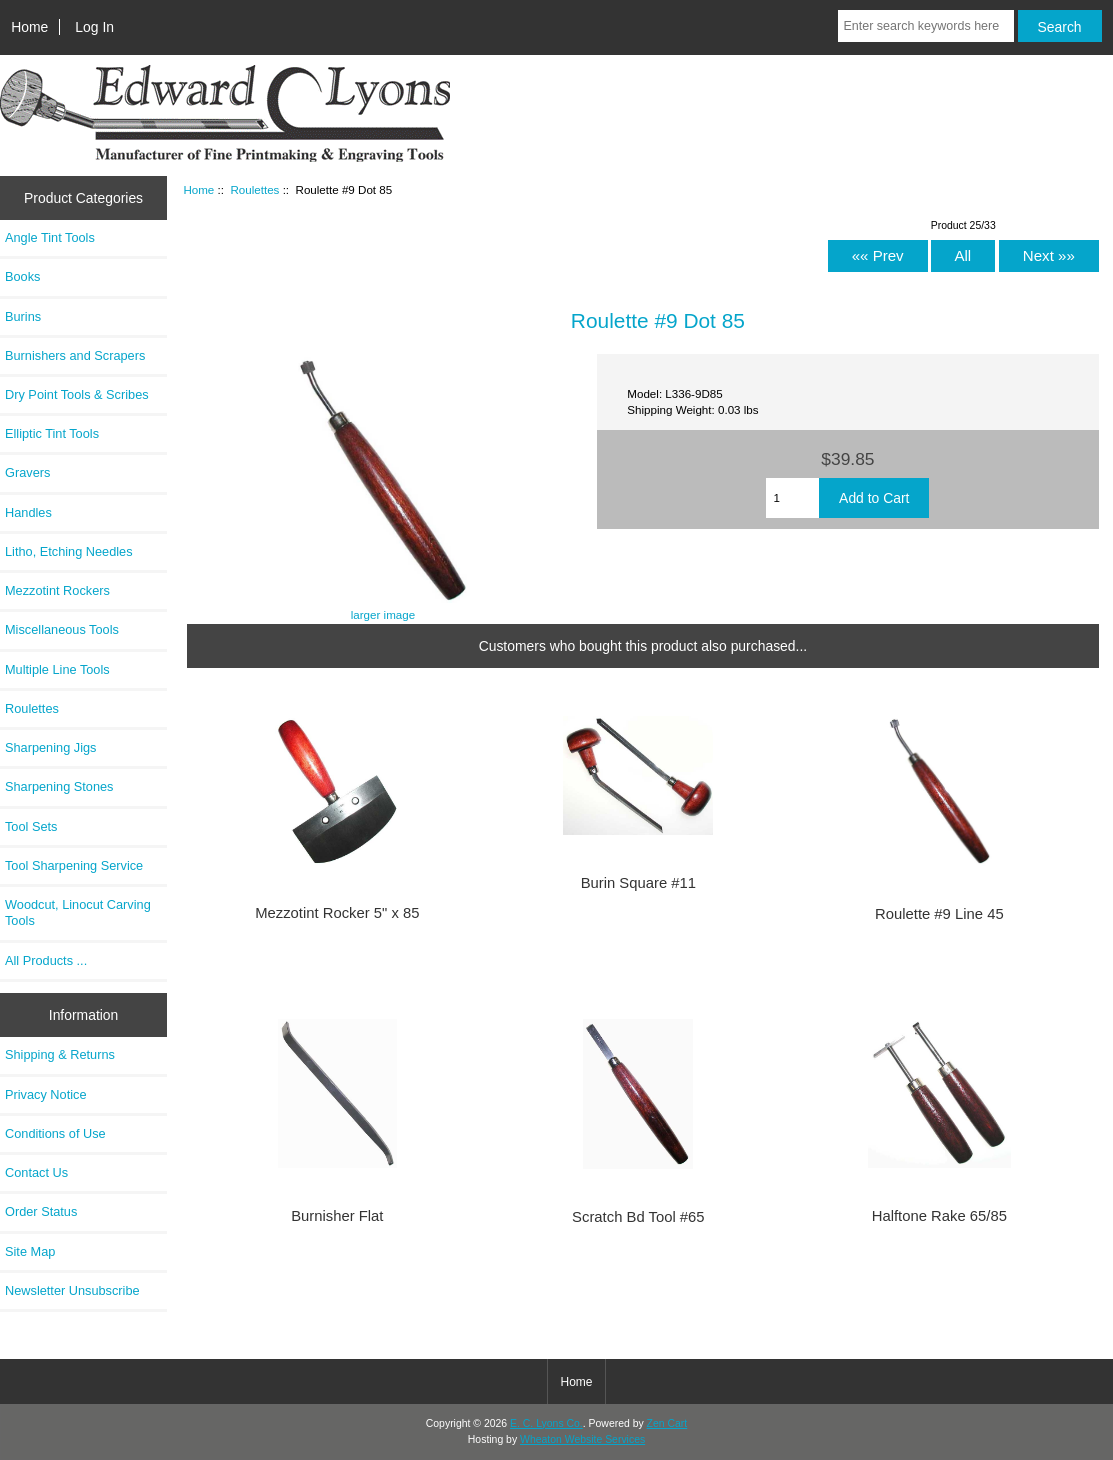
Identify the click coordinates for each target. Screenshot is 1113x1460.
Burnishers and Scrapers (75, 355)
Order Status (41, 1211)
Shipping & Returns (60, 1054)
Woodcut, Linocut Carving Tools (78, 912)
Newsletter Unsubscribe (72, 1290)
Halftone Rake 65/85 (939, 1216)
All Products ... (46, 960)
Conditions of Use (55, 1133)
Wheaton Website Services (582, 1439)
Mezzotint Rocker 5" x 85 (337, 913)
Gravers (27, 472)
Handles (28, 512)
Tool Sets (31, 826)
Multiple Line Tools (57, 669)
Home (29, 27)
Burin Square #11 (638, 883)
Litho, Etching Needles (69, 551)
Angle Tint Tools (50, 237)
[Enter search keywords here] (925, 26)
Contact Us (36, 1172)
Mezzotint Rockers (57, 590)
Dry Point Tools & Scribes (77, 394)
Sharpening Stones (59, 786)
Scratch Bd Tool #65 (638, 1217)
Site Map (30, 1251)
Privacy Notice (45, 1094)
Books (22, 276)
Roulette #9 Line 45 (939, 914)
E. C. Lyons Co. (546, 1423)
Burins (23, 316)
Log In (94, 27)
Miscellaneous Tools (62, 629)
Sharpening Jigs (50, 747)
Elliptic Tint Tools (52, 433)
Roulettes (254, 189)
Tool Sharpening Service (74, 865)
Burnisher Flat (337, 1216)
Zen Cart (667, 1423)
